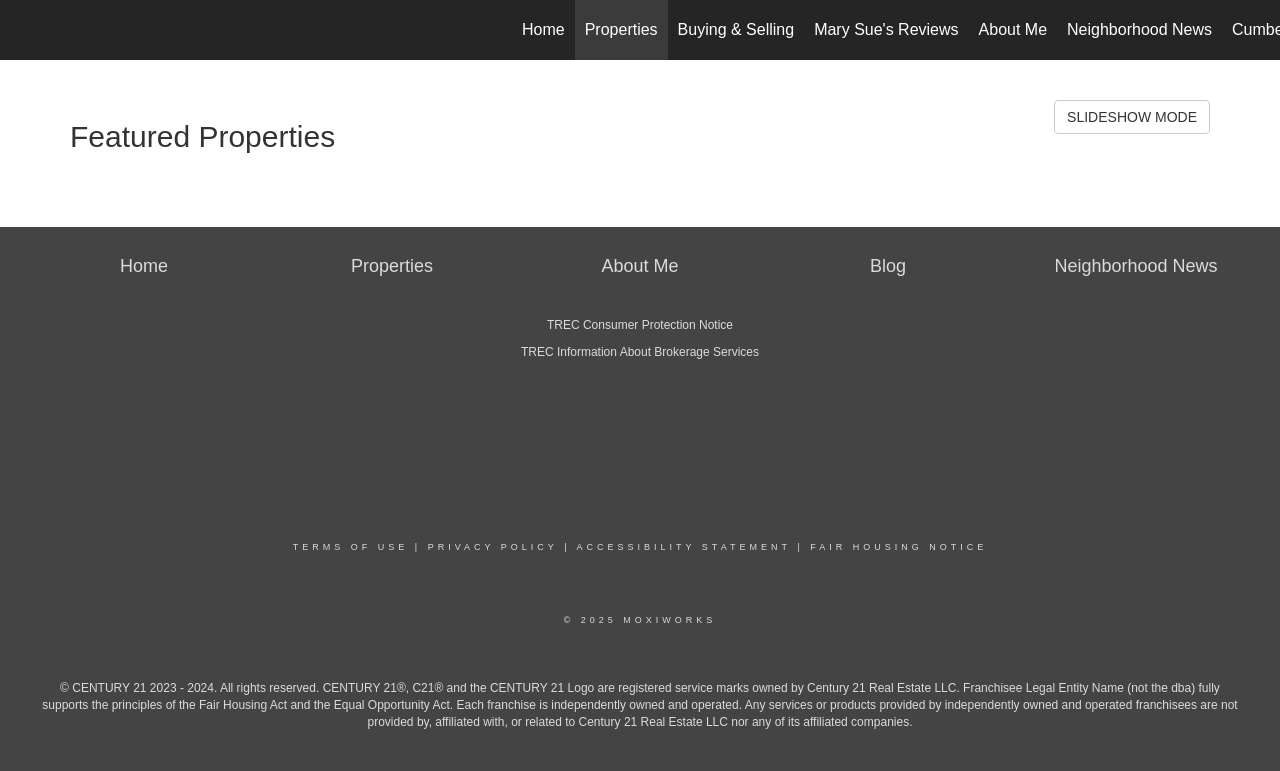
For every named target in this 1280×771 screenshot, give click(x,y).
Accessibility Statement (684, 547)
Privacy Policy (493, 547)
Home (543, 29)
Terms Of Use (351, 547)
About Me (1013, 29)
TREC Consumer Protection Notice (640, 325)
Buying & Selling (736, 29)
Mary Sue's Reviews (886, 29)
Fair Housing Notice (898, 547)
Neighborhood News (1139, 29)
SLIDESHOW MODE (1132, 117)
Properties (621, 29)
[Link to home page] (25, 30)
